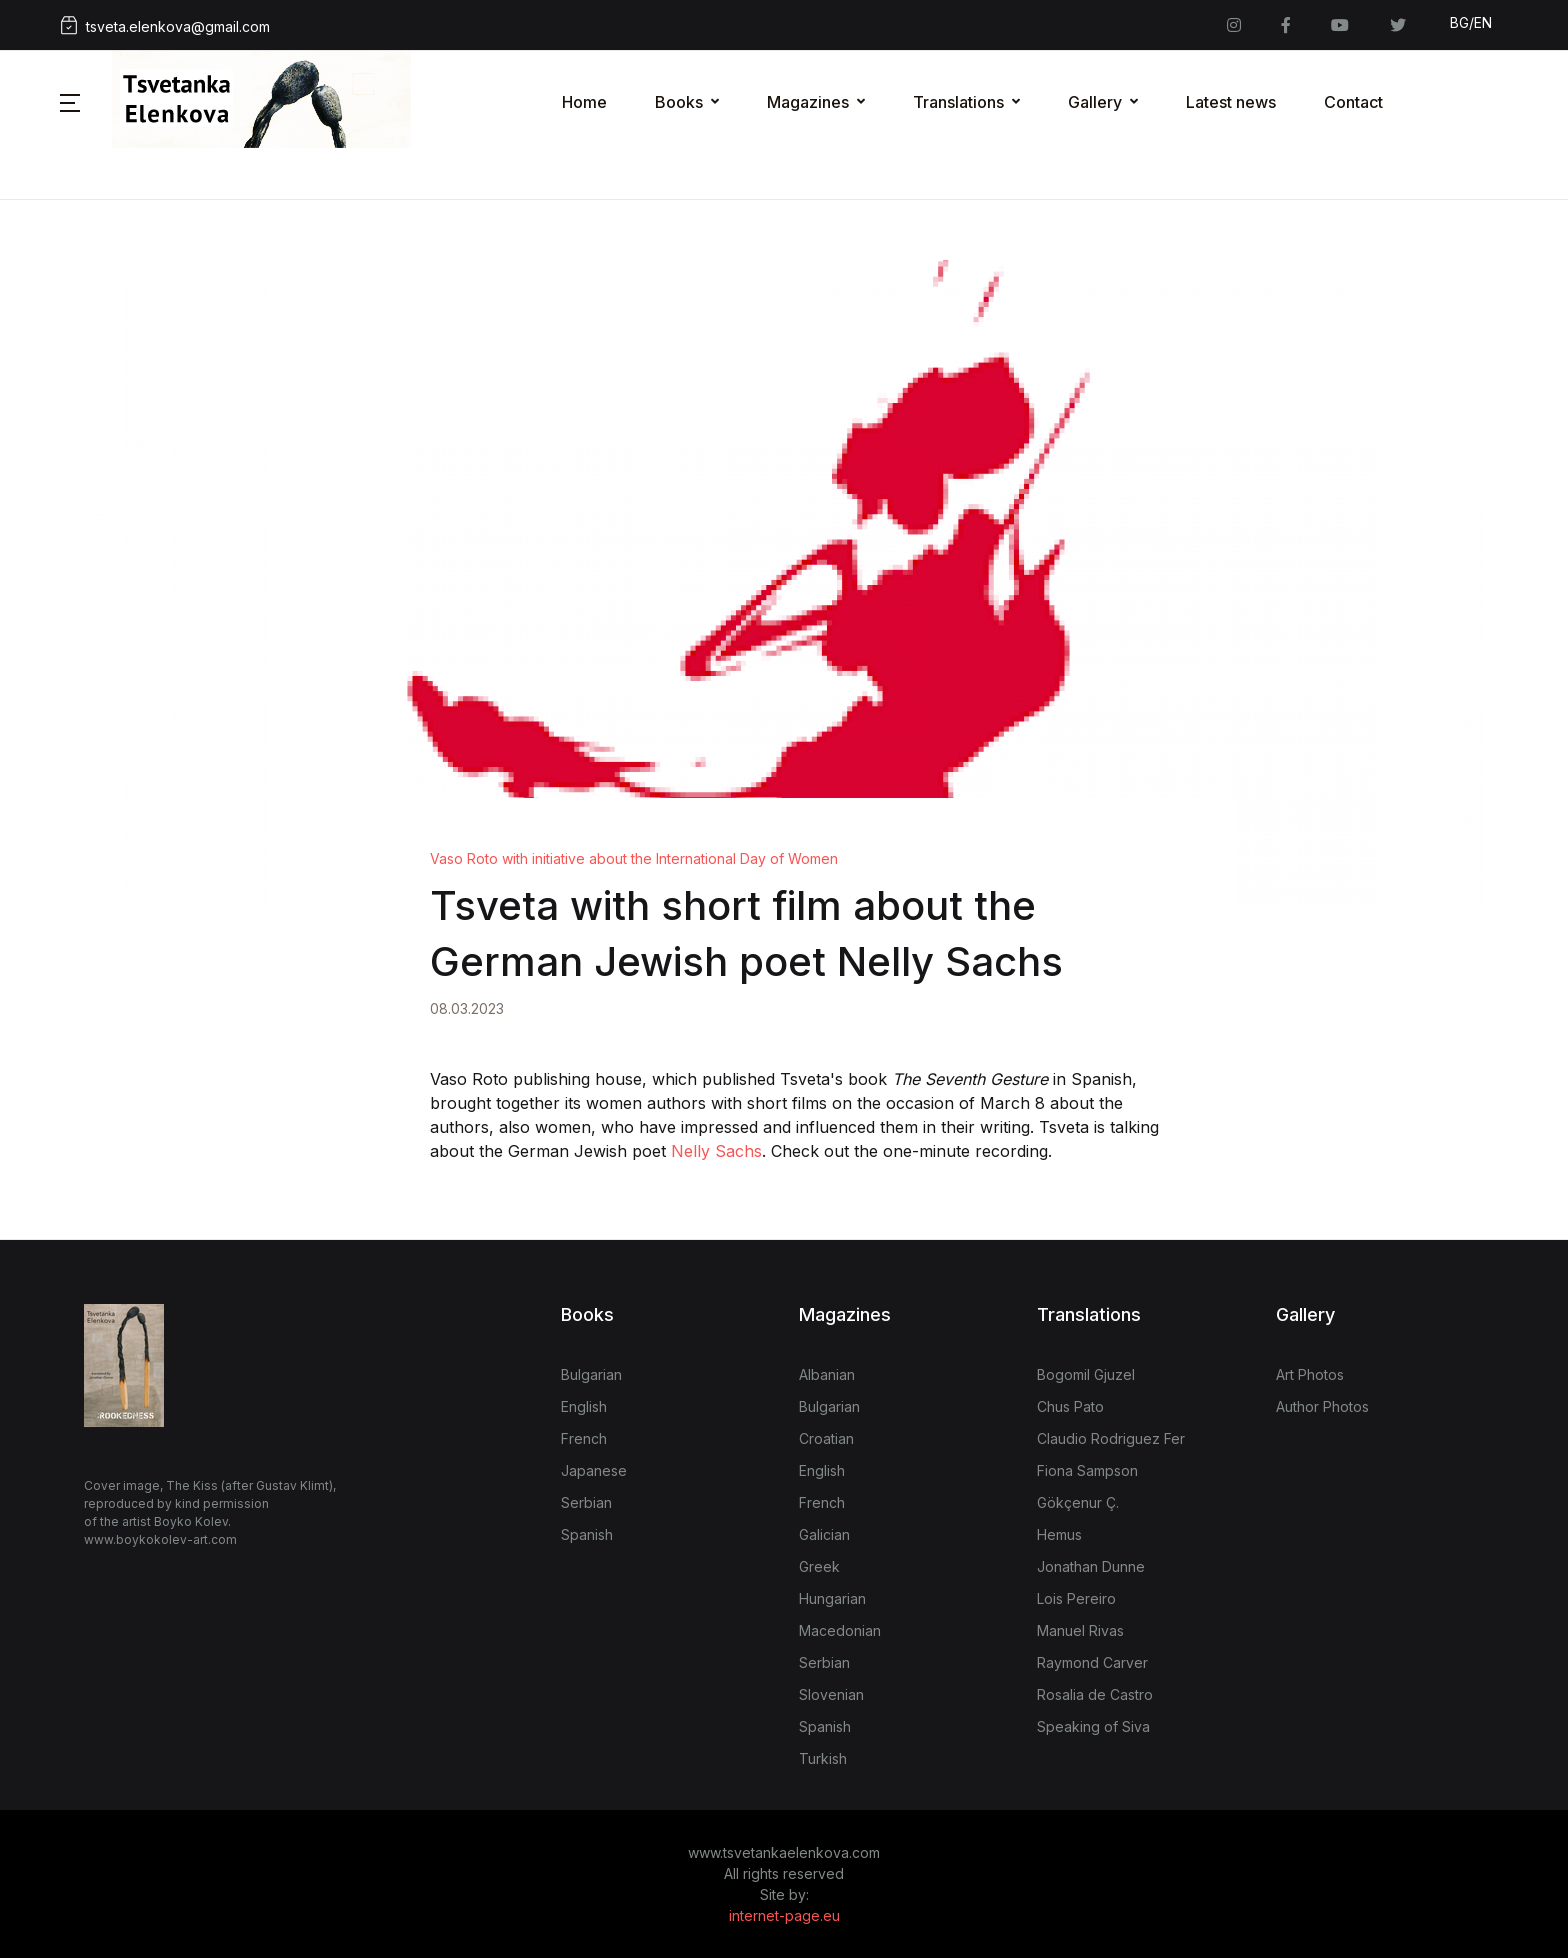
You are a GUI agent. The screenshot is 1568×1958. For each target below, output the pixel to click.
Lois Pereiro (1076, 1598)
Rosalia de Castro (1095, 1694)
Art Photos (1310, 1374)
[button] (70, 102)
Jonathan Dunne (1091, 1566)
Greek (819, 1566)
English (584, 1406)
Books (679, 102)
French (584, 1438)
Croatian (826, 1438)
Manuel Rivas (1080, 1630)
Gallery (1095, 102)
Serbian (586, 1502)
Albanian (827, 1374)
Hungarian (832, 1598)
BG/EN (1471, 22)
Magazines (808, 102)
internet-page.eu (784, 1915)
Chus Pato (1070, 1406)
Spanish (587, 1534)
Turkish (823, 1758)
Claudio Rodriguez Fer (1111, 1438)
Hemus (1059, 1534)
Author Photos (1322, 1406)
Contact (1353, 102)
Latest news (1231, 102)
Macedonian (840, 1630)
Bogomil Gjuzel (1086, 1374)
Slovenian (831, 1694)
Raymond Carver (1092, 1662)
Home (584, 102)
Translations (958, 102)
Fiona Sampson (1087, 1470)
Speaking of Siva (1093, 1726)
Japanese (594, 1470)
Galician (824, 1534)
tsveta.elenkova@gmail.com (165, 25)
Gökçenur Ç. (1078, 1502)
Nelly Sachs (716, 1151)
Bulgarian (591, 1374)
